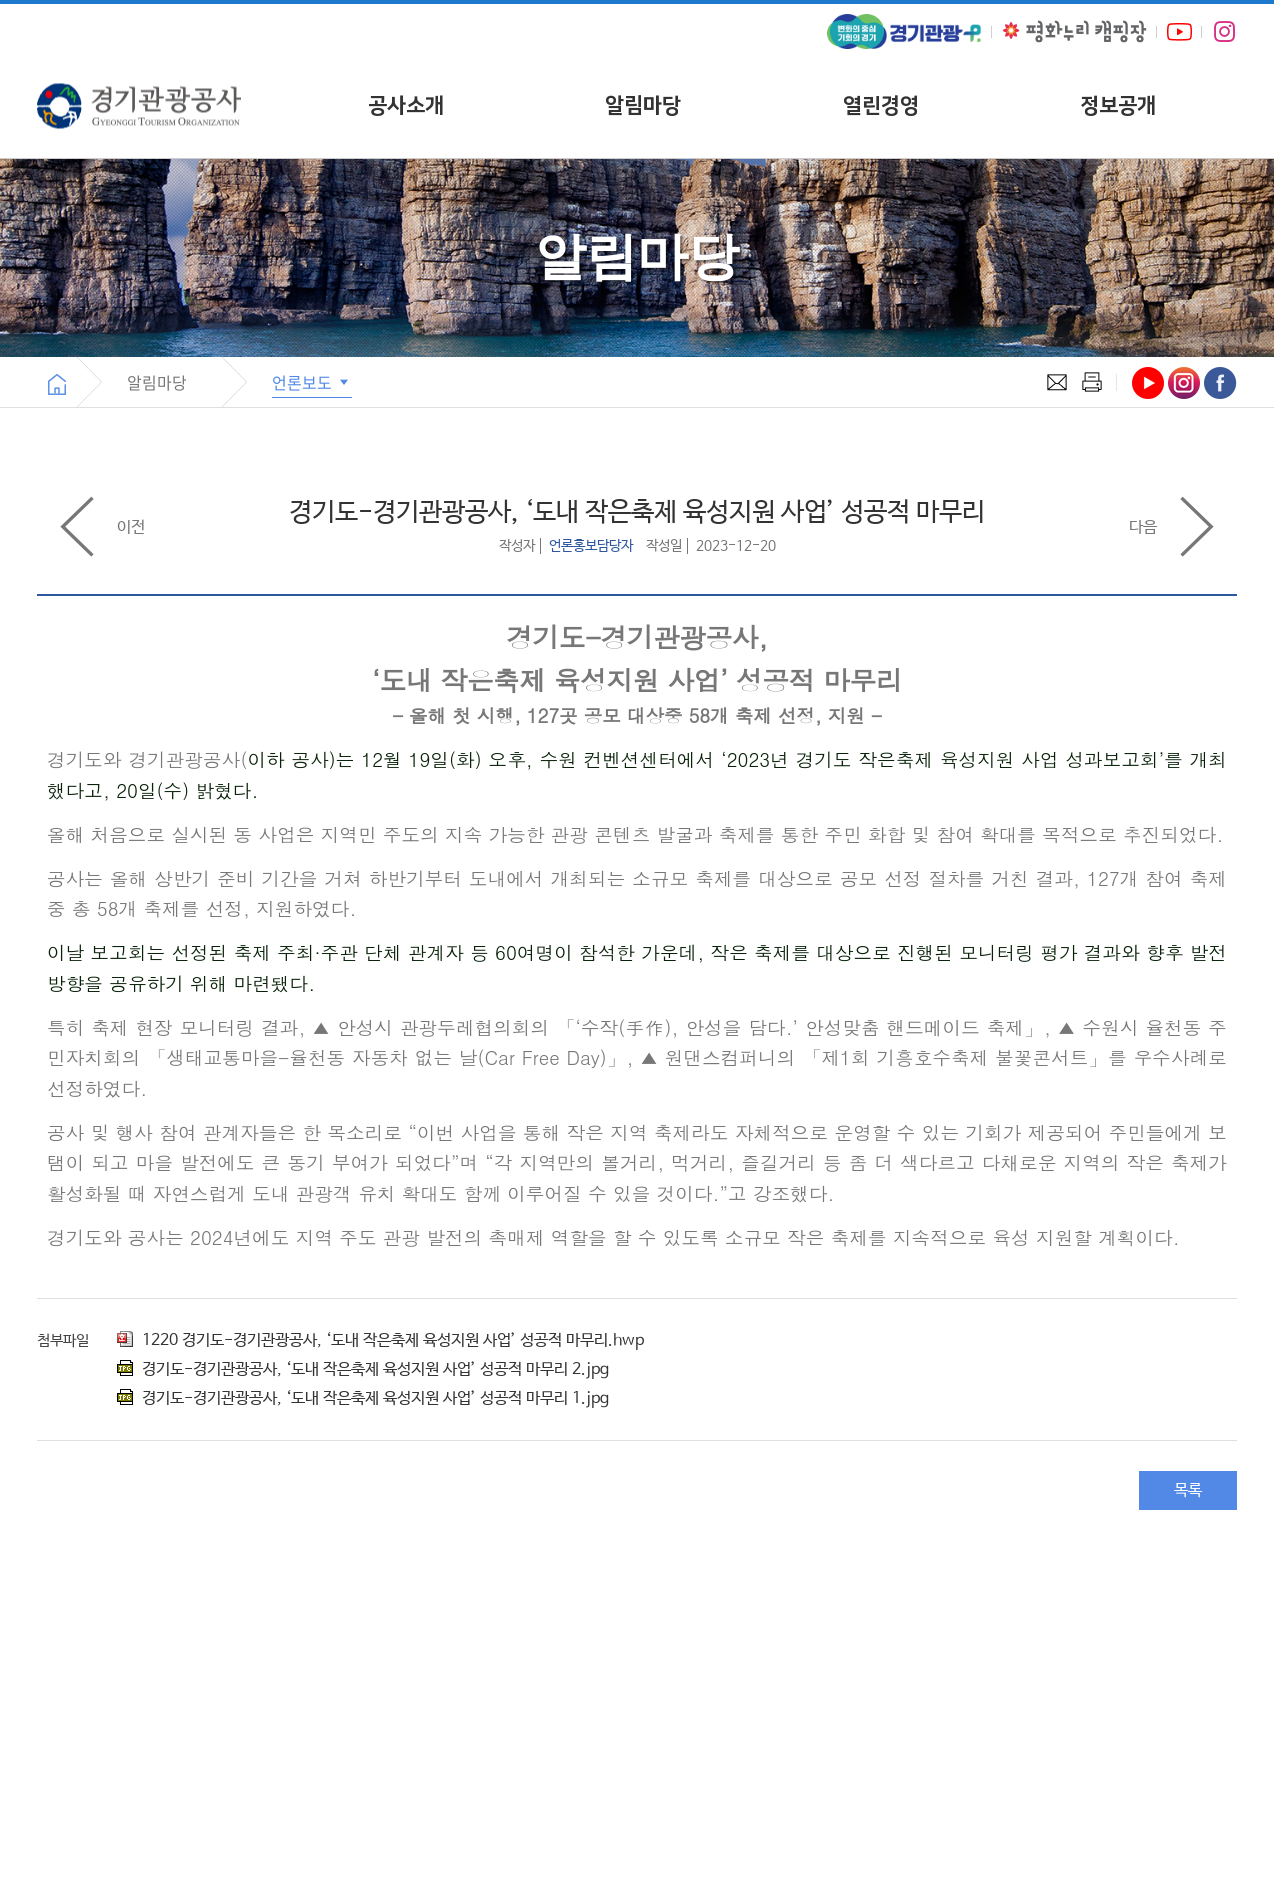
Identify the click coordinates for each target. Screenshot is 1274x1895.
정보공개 (1118, 105)
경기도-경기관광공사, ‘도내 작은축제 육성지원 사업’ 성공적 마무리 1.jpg (363, 1398)
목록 (1188, 1490)
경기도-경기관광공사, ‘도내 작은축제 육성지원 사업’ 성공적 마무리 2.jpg (363, 1369)
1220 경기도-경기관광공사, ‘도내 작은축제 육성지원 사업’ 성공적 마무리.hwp (380, 1340)
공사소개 (406, 105)
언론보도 (312, 382)
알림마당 (643, 105)
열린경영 (881, 105)
